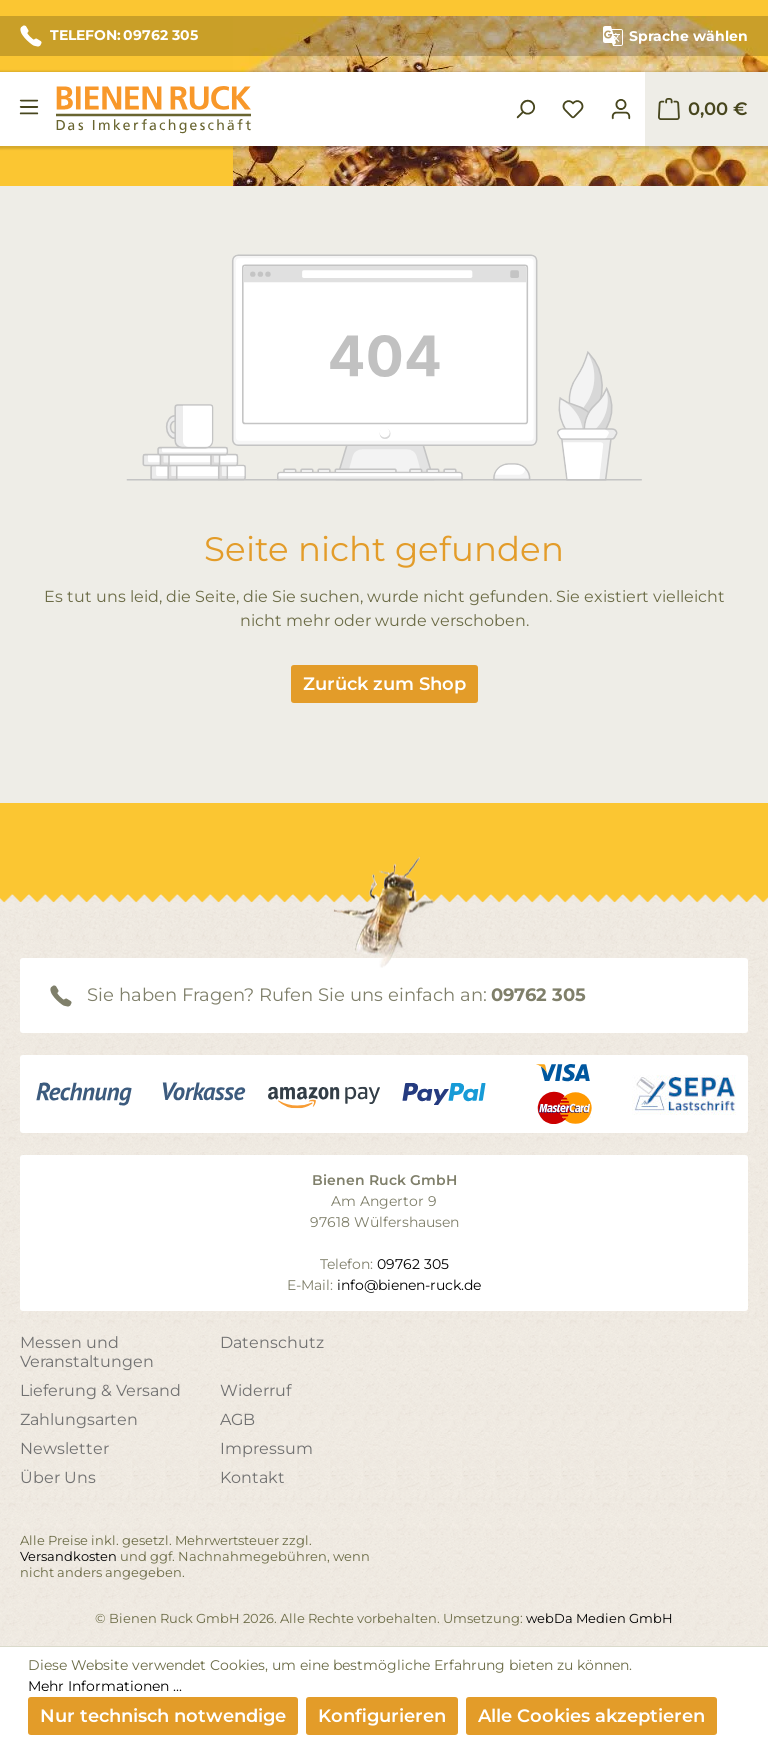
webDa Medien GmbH (599, 1618)
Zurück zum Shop (384, 684)
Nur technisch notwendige (163, 1716)
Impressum (266, 1448)
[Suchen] (525, 109)
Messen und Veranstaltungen (87, 1352)
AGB (237, 1419)
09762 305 (538, 995)
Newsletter (64, 1448)
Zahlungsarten (79, 1419)
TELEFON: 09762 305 (109, 36)
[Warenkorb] (702, 109)
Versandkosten (68, 1556)
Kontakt (252, 1477)
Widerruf (255, 1390)
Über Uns (58, 1477)
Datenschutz (272, 1342)
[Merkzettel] (573, 109)
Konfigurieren (382, 1716)
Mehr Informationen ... (105, 1686)
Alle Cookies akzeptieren (591, 1716)
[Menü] (29, 107)
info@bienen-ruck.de (409, 1285)
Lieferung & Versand (100, 1390)
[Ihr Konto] (621, 109)
